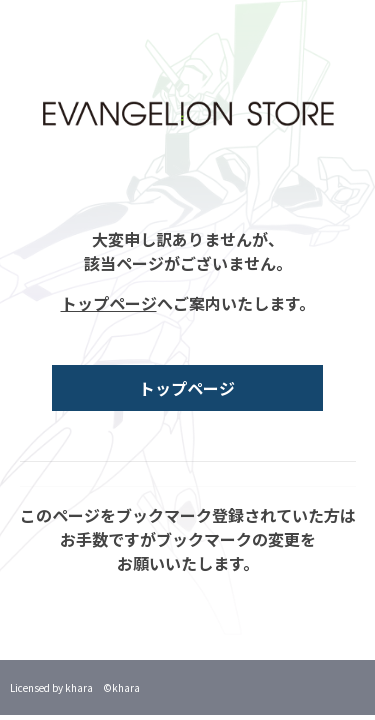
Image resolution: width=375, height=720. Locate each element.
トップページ (109, 303)
